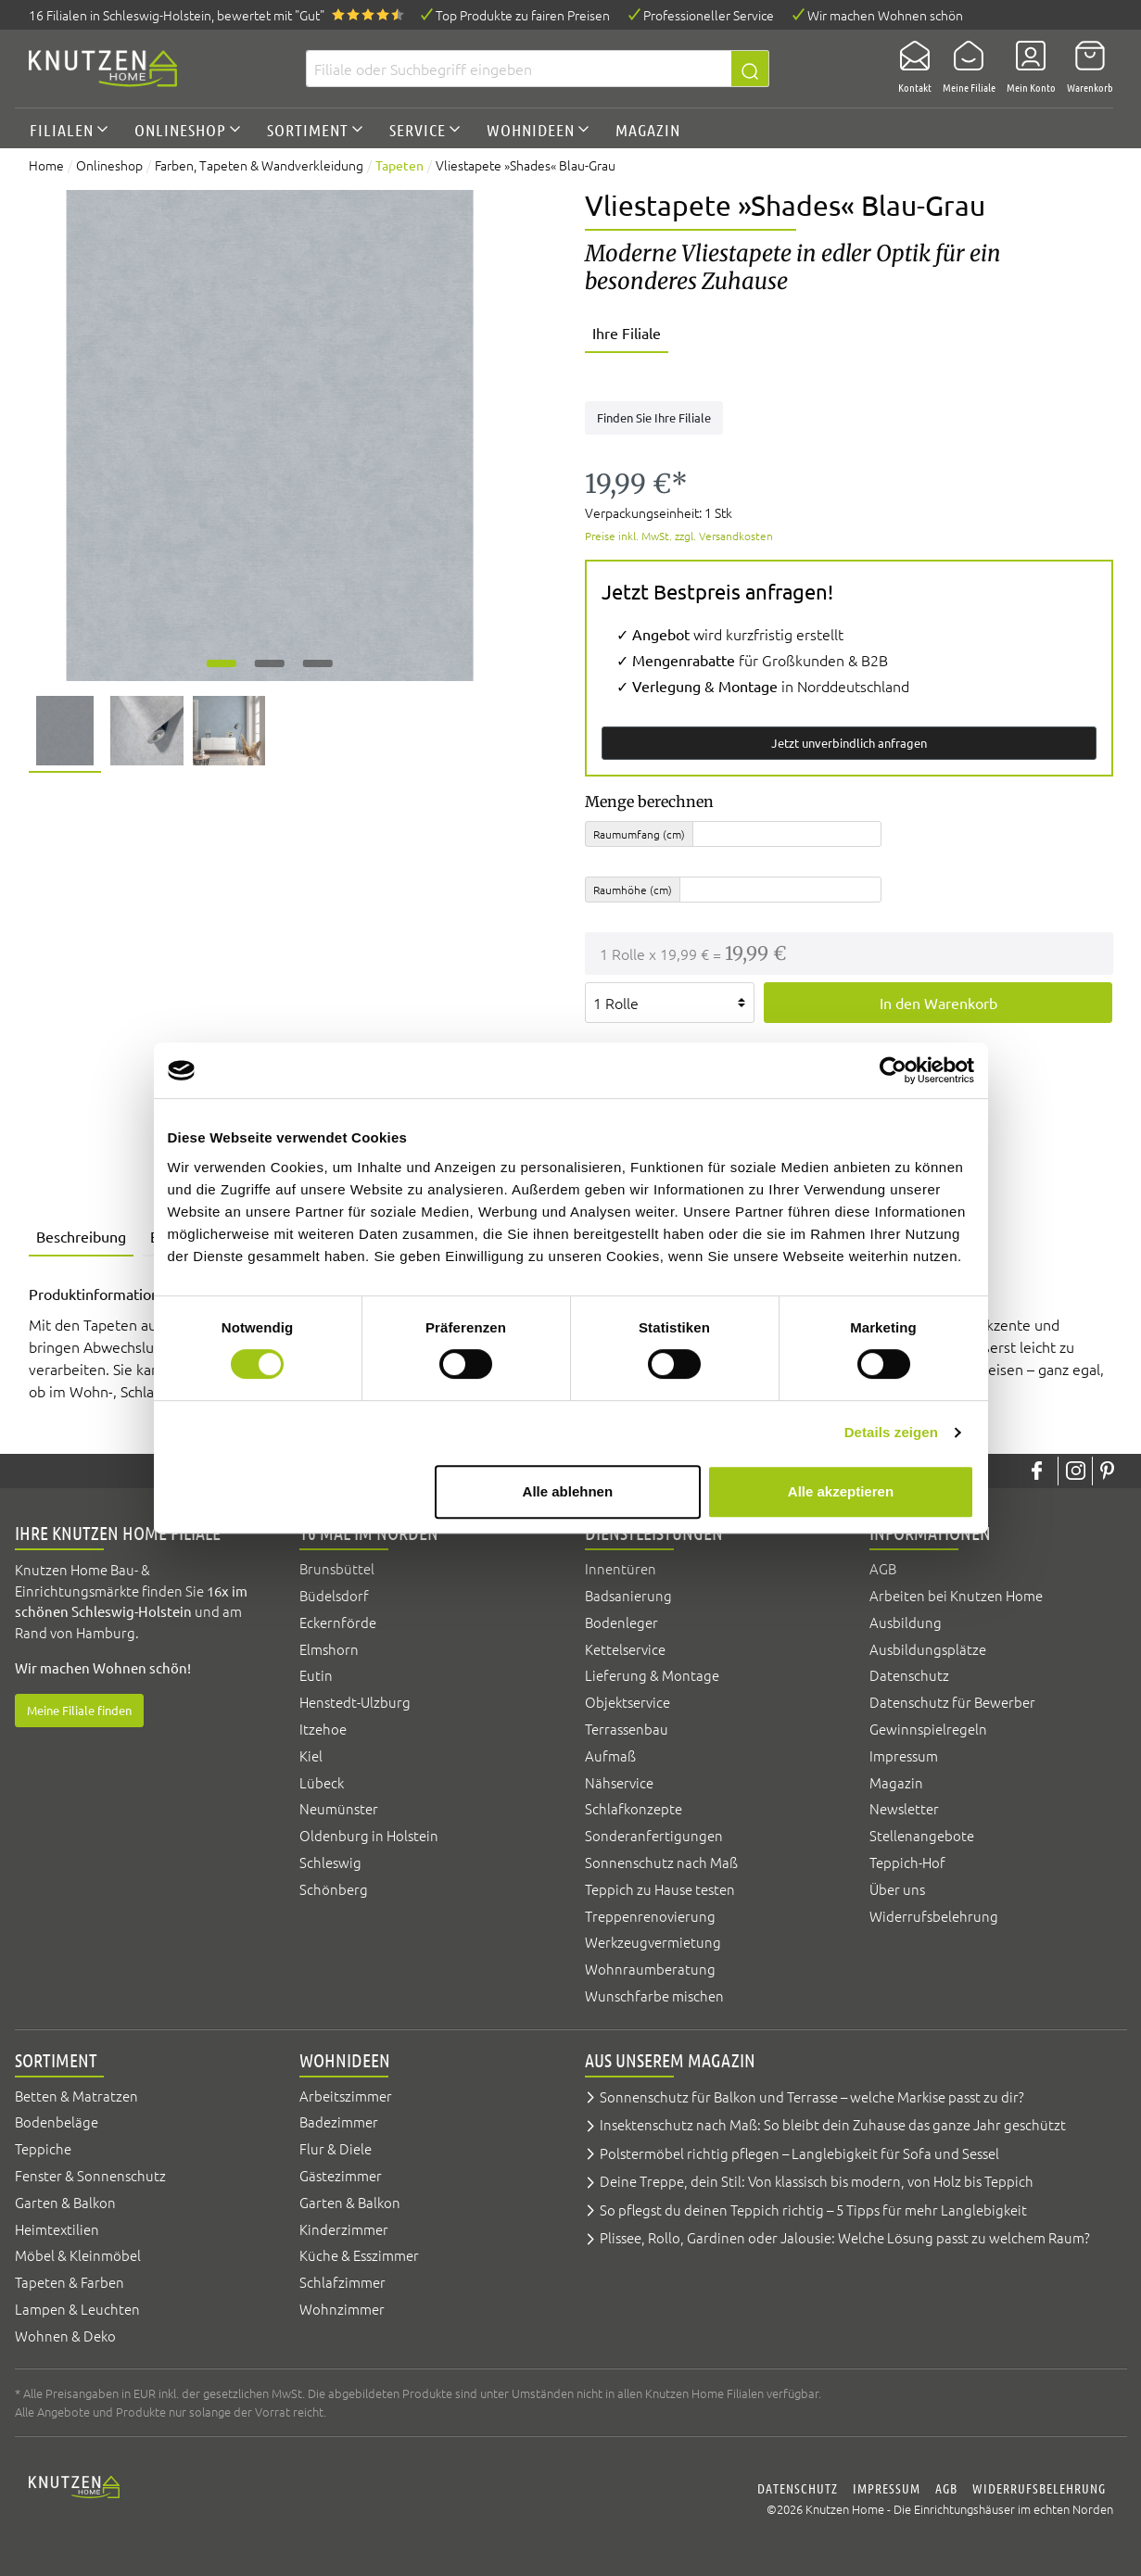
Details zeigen (891, 1432)
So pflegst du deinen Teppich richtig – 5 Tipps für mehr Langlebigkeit (813, 2209)
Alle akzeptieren (841, 1491)
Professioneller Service (708, 15)
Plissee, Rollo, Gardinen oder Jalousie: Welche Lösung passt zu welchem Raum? (845, 2237)
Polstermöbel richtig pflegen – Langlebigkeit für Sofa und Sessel (799, 2153)
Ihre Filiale (626, 332)
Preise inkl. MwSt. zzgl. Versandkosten (679, 535)
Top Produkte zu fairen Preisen (523, 15)
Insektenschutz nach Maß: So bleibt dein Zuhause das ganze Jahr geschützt (833, 2124)
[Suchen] (750, 68)
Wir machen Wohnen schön (885, 15)
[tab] (81, 1237)
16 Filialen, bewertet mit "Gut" (176, 15)
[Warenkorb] (1084, 68)
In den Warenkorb (938, 1002)
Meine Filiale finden (79, 1710)
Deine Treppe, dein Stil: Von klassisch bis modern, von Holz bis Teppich (816, 2181)
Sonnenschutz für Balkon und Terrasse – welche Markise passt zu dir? (812, 2096)
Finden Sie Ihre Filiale (654, 417)
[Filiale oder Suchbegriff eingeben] (518, 68)
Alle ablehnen (568, 1491)
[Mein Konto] (1025, 68)
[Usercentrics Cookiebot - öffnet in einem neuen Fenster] (893, 1070)
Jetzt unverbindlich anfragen (849, 743)
